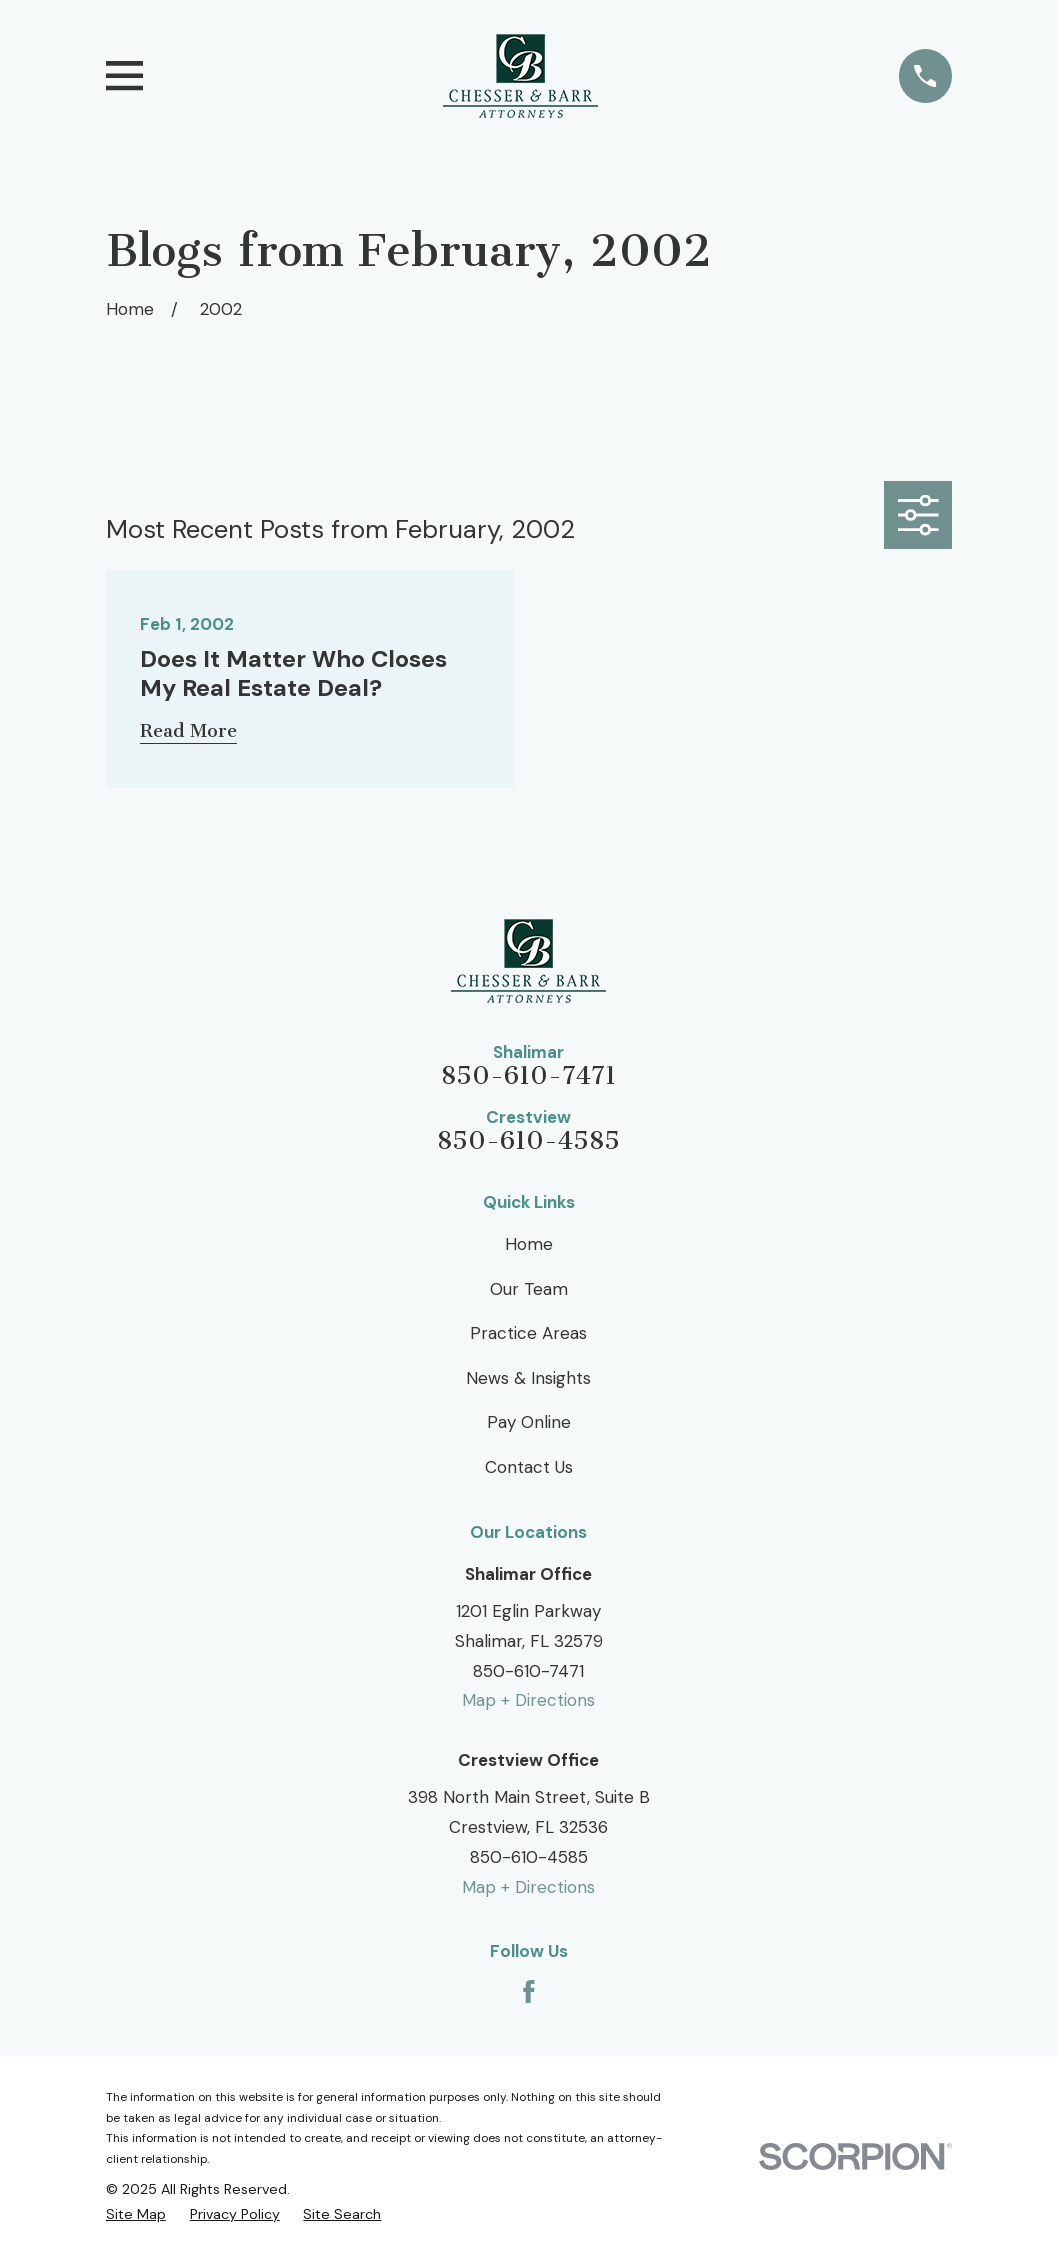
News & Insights (528, 1378)
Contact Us (529, 1467)
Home (529, 1244)
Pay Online (529, 1422)
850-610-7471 (528, 1076)
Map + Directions (528, 1700)
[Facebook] (529, 1992)
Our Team (529, 1289)
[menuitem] (136, 2214)
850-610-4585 (528, 1141)
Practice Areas (528, 1333)
